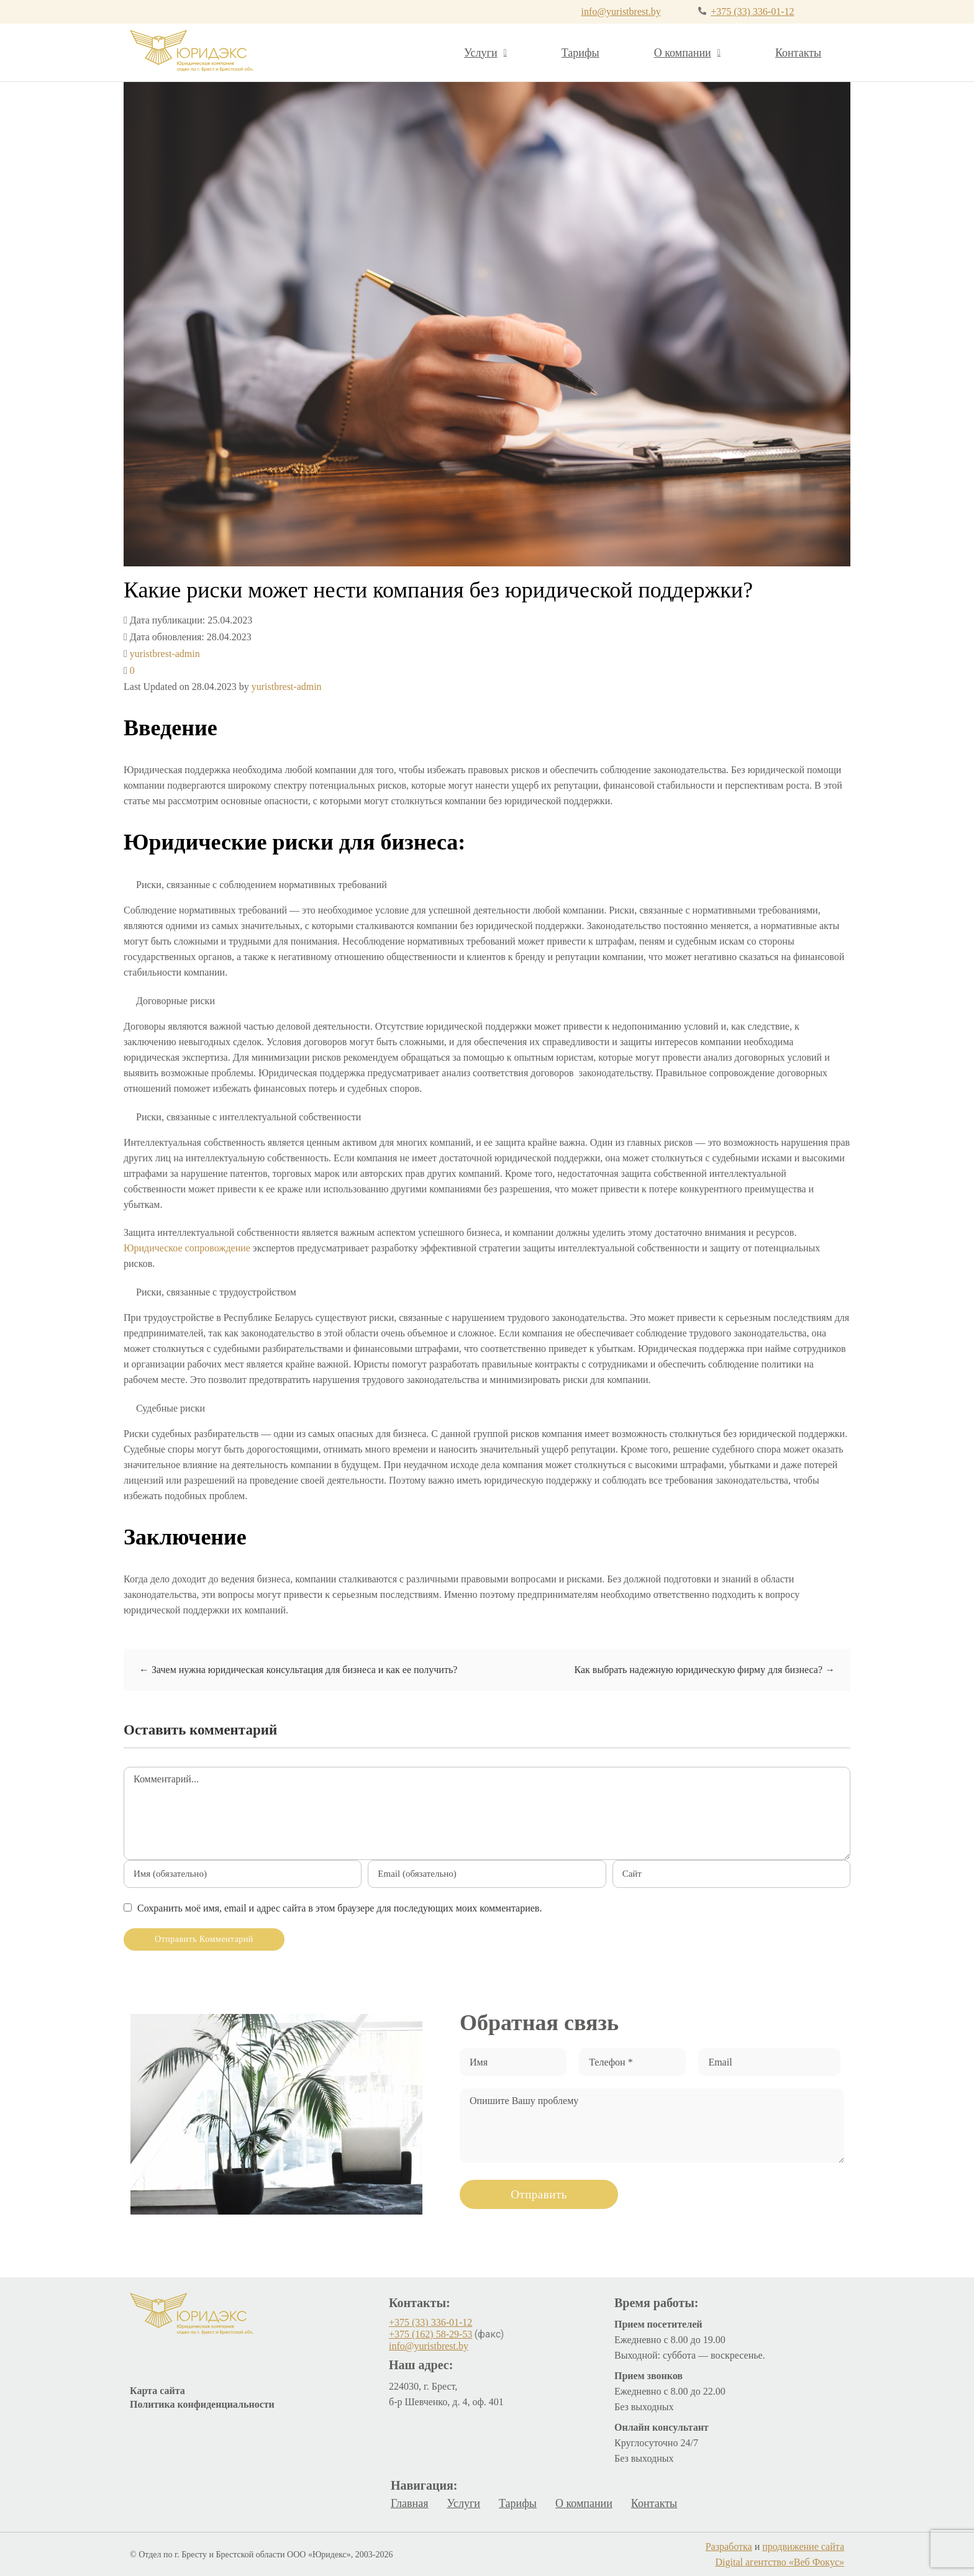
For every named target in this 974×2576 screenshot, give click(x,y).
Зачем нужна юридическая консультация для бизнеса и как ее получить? (298, 1669)
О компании (687, 53)
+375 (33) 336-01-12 (752, 11)
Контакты (798, 53)
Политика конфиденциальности (202, 2404)
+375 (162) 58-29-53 (430, 2334)
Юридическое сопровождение (187, 1248)
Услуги (485, 53)
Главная (409, 2503)
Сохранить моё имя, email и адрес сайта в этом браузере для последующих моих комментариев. (339, 1908)
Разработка (729, 2546)
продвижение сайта (803, 2546)
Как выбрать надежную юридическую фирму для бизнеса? (705, 1669)
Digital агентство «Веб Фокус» (780, 2562)
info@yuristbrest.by (621, 11)
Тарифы (580, 53)
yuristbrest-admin (165, 653)
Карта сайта (157, 2390)
